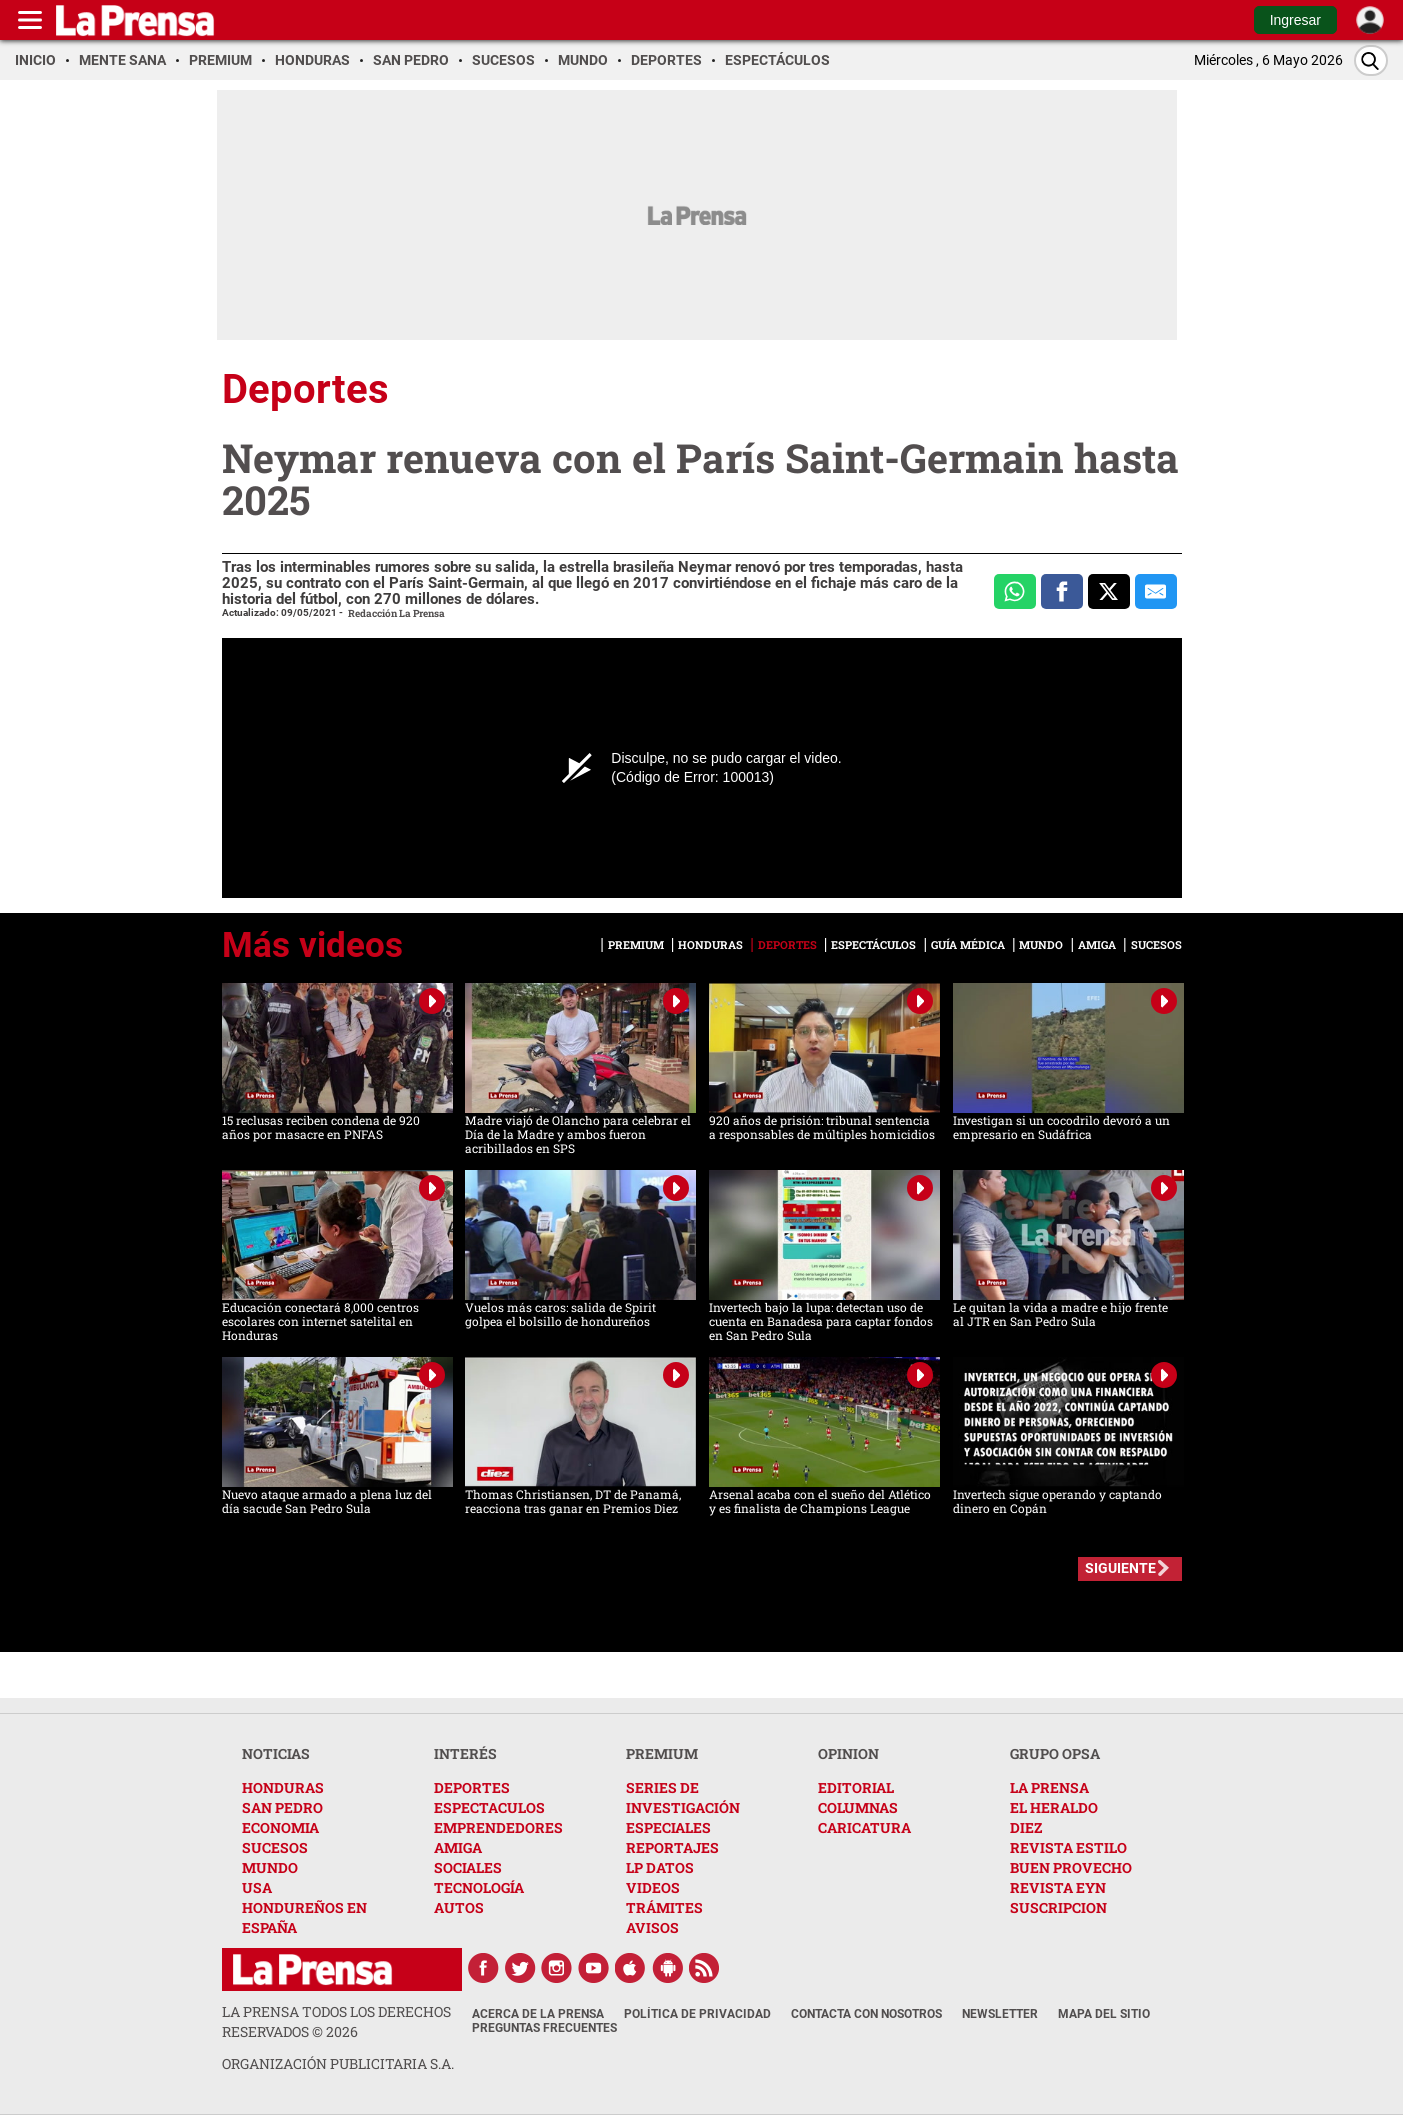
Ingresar (1295, 20)
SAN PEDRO (282, 1807)
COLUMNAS (858, 1807)
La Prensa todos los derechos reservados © (336, 2021)
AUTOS (459, 1907)
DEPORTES (472, 1787)
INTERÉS (465, 1753)
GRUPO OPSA (1055, 1753)
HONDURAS (283, 1787)
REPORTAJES (672, 1847)
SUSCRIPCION (1058, 1907)
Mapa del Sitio (1104, 2014)
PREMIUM (662, 1753)
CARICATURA (864, 1827)
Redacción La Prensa (396, 613)
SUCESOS (275, 1847)
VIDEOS (653, 1887)
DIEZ (1026, 1827)
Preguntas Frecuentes (544, 2028)
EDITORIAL (856, 1787)
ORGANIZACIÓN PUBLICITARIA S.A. (338, 2063)
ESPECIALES (668, 1827)
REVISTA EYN (1058, 1887)
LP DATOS (660, 1867)
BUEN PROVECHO (1071, 1867)
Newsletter (1000, 2014)
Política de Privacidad (697, 2014)
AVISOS (652, 1927)
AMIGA (458, 1847)
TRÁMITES (664, 1907)
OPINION (848, 1753)
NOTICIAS (276, 1753)
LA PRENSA (1049, 1787)
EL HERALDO (1054, 1807)
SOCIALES (468, 1867)
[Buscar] (1371, 60)
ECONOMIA (280, 1827)
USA (257, 1887)
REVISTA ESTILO (1068, 1847)
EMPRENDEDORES (498, 1827)
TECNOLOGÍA (479, 1887)
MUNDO (270, 1867)
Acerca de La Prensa (538, 2014)
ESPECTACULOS (489, 1807)
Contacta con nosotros (866, 2014)
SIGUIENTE (1120, 1568)
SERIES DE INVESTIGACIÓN (683, 1797)
